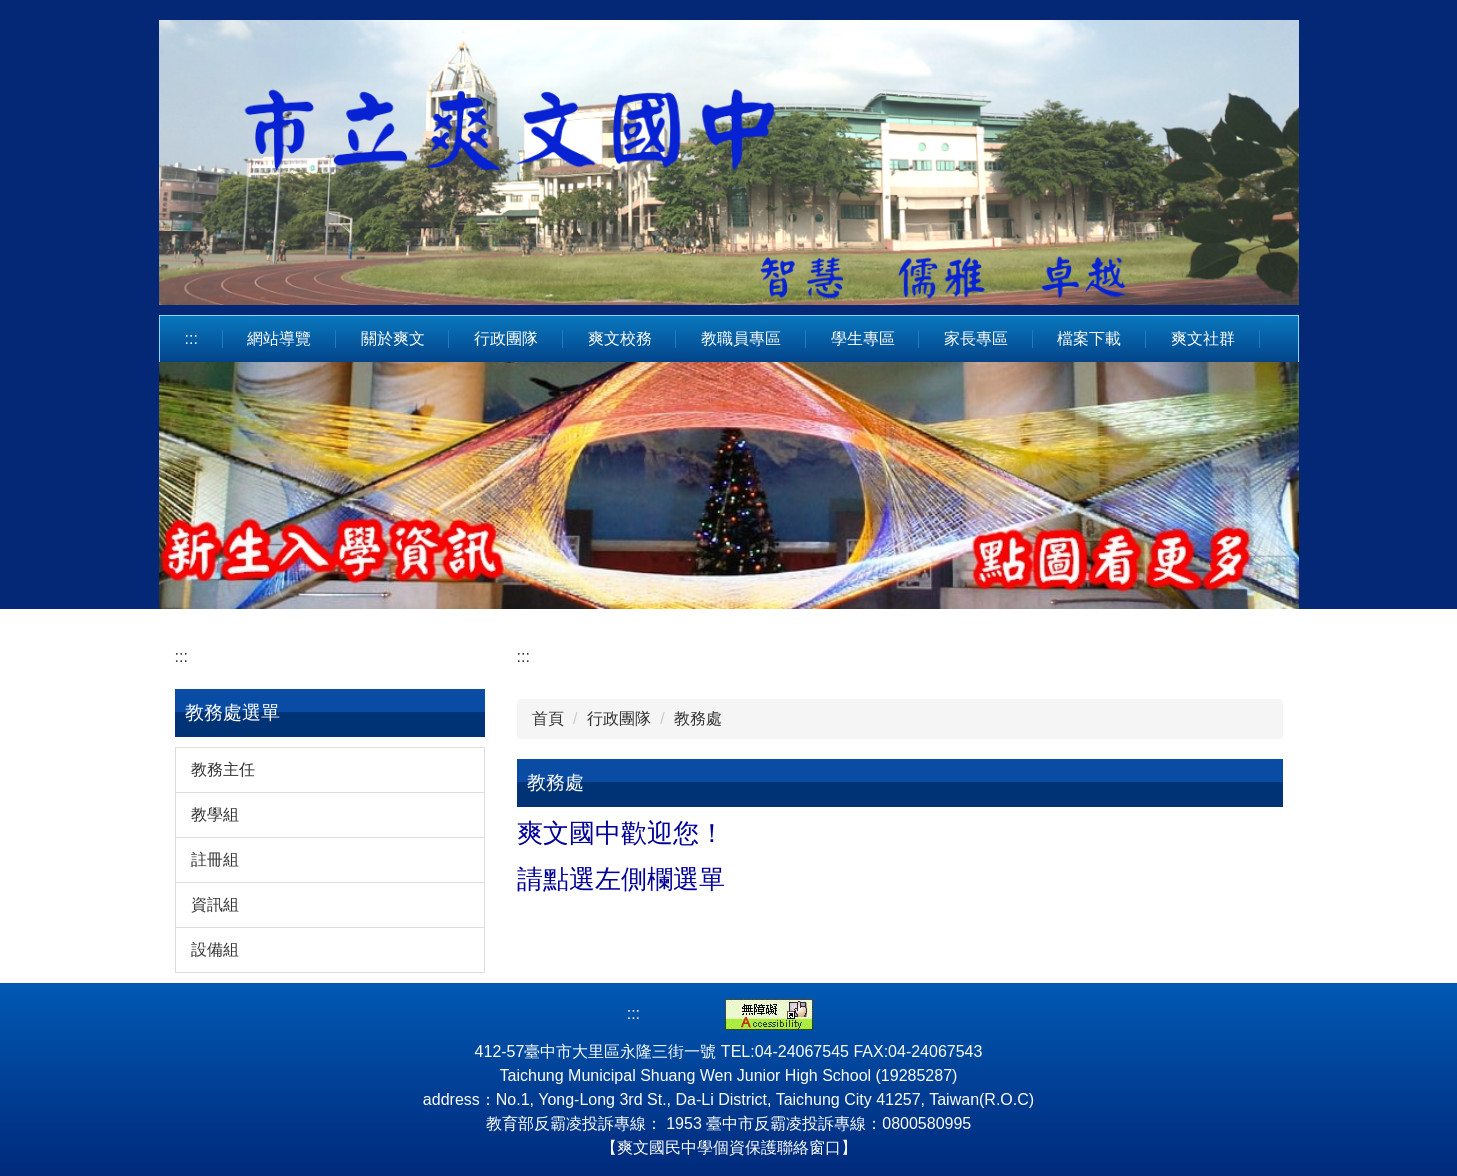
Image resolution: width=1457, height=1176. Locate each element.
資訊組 (215, 904)
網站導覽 (279, 338)
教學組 (215, 814)
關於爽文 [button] (393, 338)
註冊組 (215, 859)
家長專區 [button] (976, 338)
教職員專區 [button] (741, 338)
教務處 (698, 718)
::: (191, 338)
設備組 (215, 949)
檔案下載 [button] (1089, 338)
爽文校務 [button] (620, 338)
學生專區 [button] (863, 338)
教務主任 (223, 769)
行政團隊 (619, 718)
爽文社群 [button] (1203, 338)
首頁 (548, 718)
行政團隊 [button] (506, 338)
